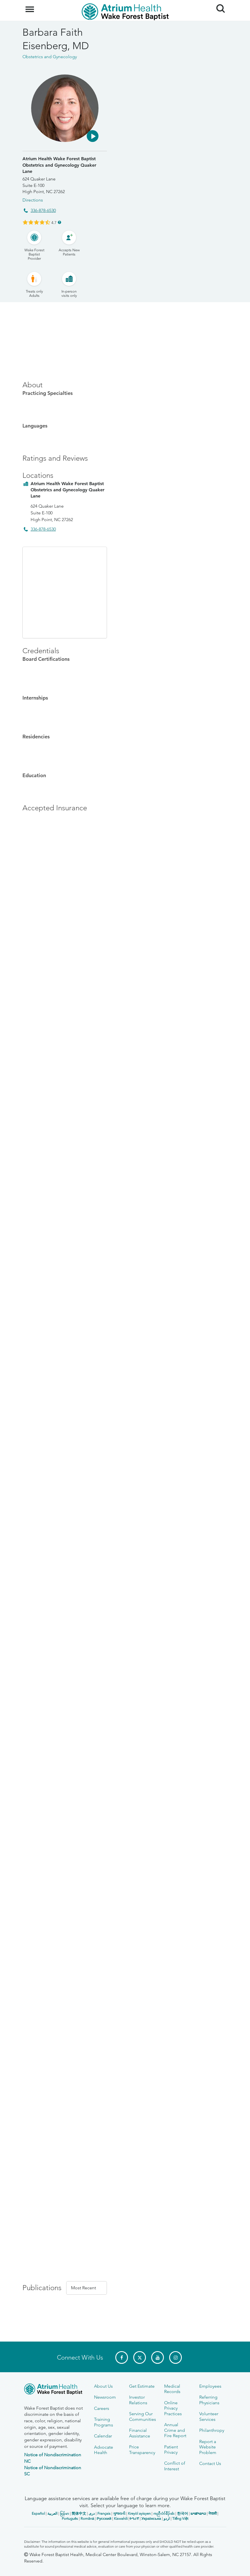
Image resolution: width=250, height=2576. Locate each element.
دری (92, 2513)
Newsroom (105, 2397)
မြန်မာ (64, 2513)
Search (218, 6)
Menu (30, 6)
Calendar (103, 2436)
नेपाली (212, 2513)
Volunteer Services (208, 2416)
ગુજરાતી (119, 2513)
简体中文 (79, 2513)
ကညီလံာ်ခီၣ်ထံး (164, 2513)
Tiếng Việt (180, 2518)
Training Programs (103, 2422)
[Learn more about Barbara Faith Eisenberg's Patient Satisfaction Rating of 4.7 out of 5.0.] (36, 222)
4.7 (53, 222)
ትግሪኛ (134, 2518)
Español (38, 2513)
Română (87, 2518)
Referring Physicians (209, 2399)
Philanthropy (211, 2430)
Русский (104, 2518)
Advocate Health (103, 2449)
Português (70, 2518)
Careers (101, 2408)
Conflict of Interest (174, 2465)
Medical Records (172, 2388)
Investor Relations (138, 2399)
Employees (210, 2386)
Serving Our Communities (142, 2416)
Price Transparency (142, 2449)
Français (104, 2513)
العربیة (52, 2513)
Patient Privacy (171, 2449)
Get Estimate (142, 2386)
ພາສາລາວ (198, 2513)
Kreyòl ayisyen (139, 2513)
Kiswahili (121, 2518)
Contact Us (210, 2463)
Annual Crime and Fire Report (175, 2430)
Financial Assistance (139, 2433)
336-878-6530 (43, 210)
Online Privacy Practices (173, 2408)
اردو (167, 2518)
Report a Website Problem (207, 2447)
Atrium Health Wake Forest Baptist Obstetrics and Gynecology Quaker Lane (59, 165)
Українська (151, 2518)
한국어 (182, 2513)
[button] (92, 136)
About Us (103, 2386)
